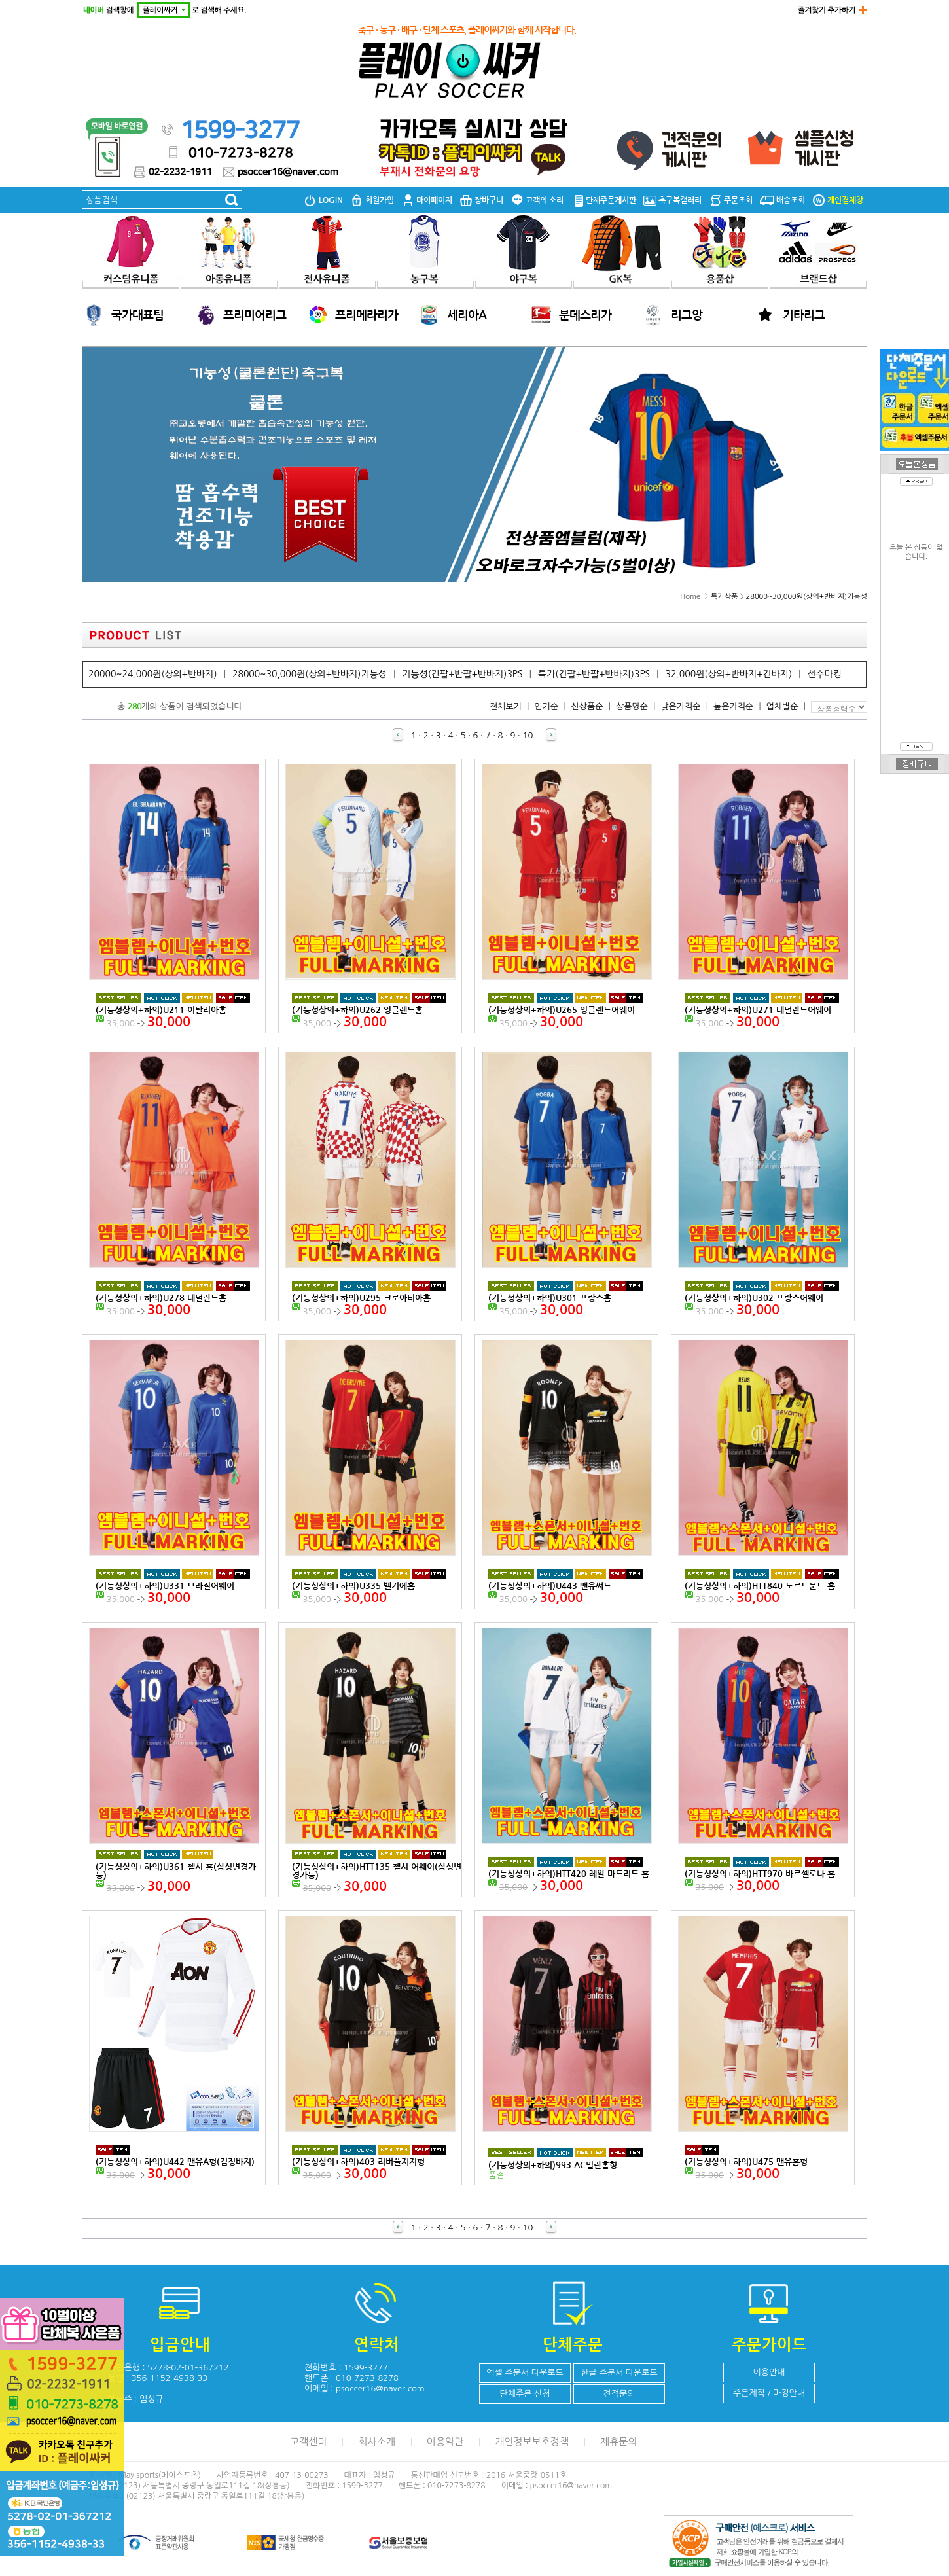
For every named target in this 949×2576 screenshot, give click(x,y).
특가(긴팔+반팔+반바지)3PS (594, 674)
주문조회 (731, 200)
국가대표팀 (137, 315)
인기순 (546, 706)
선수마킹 (824, 674)
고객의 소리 (537, 200)
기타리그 (804, 315)
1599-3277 (366, 2367)
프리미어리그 (254, 315)
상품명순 (632, 706)
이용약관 (445, 2441)
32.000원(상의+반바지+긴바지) (728, 674)
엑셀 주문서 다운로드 (524, 2373)
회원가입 (372, 200)
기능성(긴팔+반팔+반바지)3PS (462, 674)
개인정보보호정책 (532, 2441)
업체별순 (782, 706)
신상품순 (587, 706)
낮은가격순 (680, 706)
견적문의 (619, 2393)
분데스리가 (585, 315)
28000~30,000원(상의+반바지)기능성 (806, 596)
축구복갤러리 (672, 200)
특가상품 (724, 596)
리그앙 (686, 315)
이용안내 (769, 2372)
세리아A (466, 315)
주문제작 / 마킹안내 (769, 2393)
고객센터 (308, 2441)
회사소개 (376, 2441)
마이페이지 (426, 200)
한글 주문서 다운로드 (619, 2373)
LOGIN (323, 200)
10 (528, 735)
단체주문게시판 (603, 200)
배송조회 (782, 200)
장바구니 (481, 200)
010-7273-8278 (367, 2378)
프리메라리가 (366, 315)
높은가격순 (733, 706)
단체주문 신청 (525, 2393)
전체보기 (506, 706)
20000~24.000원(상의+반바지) (152, 674)
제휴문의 (618, 2441)
